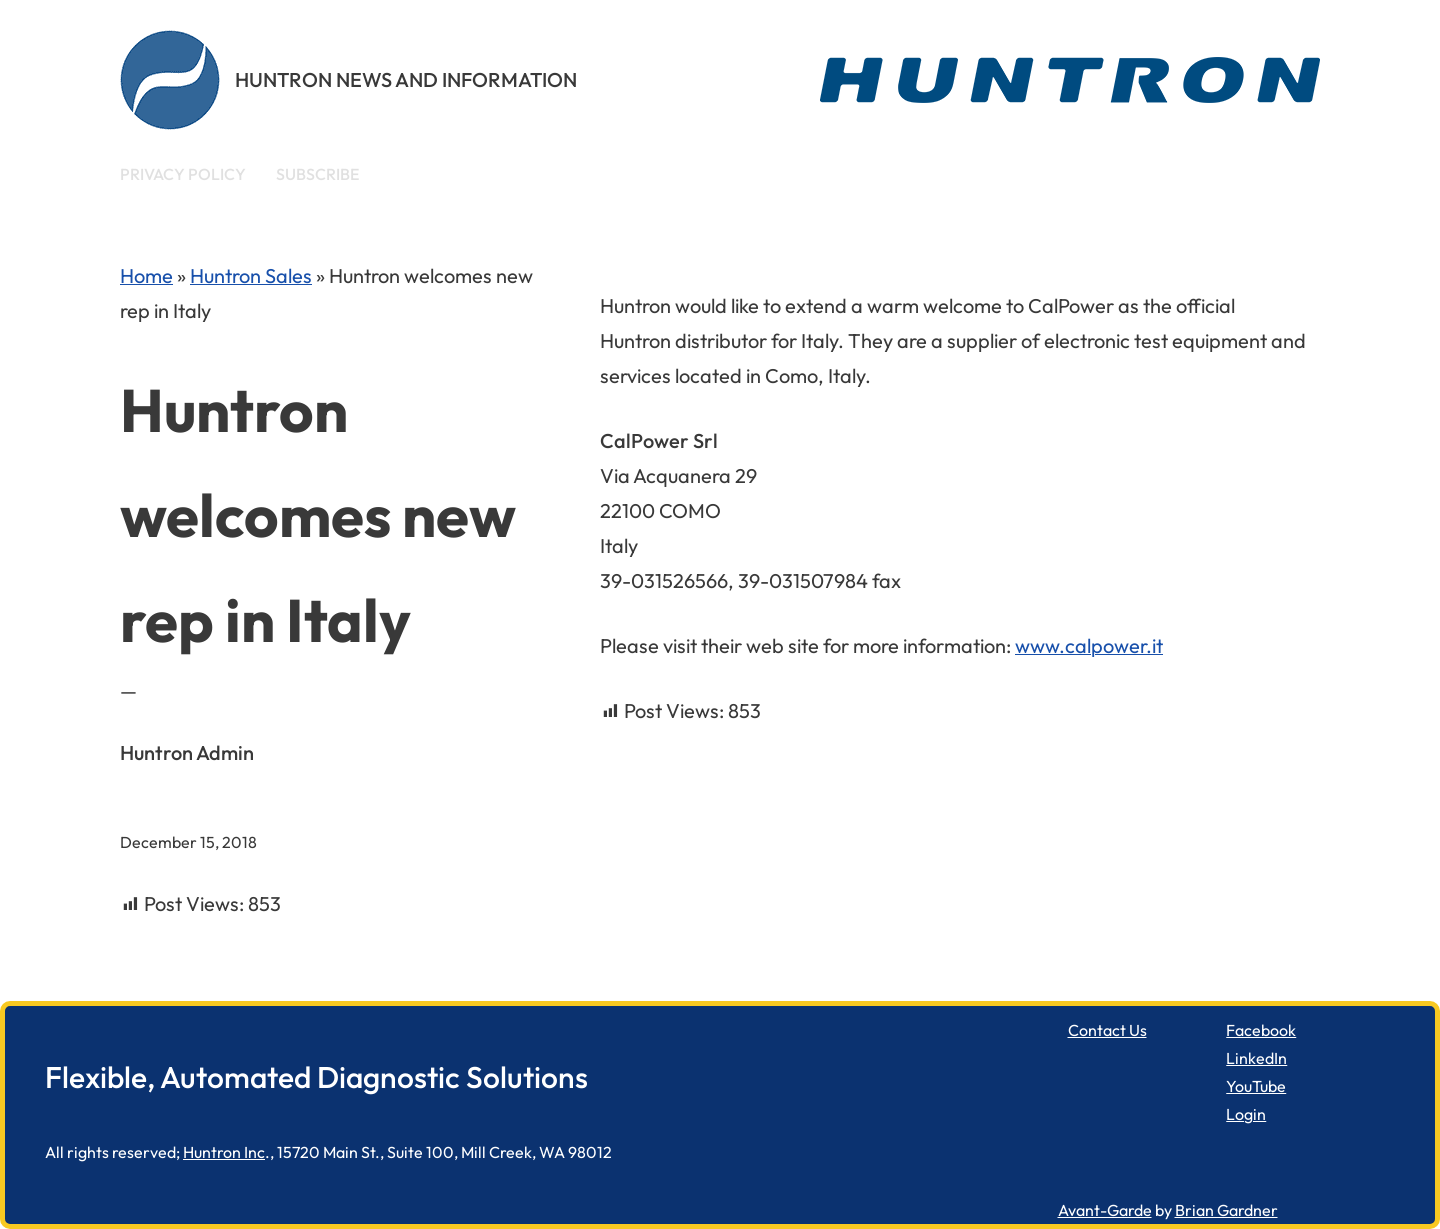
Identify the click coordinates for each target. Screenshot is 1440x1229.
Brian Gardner (1226, 1210)
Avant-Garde (1105, 1210)
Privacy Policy (183, 174)
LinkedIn (1256, 1058)
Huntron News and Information (406, 79)
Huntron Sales (251, 275)
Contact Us (1107, 1030)
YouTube (1256, 1086)
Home (146, 275)
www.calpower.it (1089, 645)
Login (1246, 1114)
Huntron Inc (224, 1152)
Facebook (1261, 1030)
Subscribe (317, 174)
